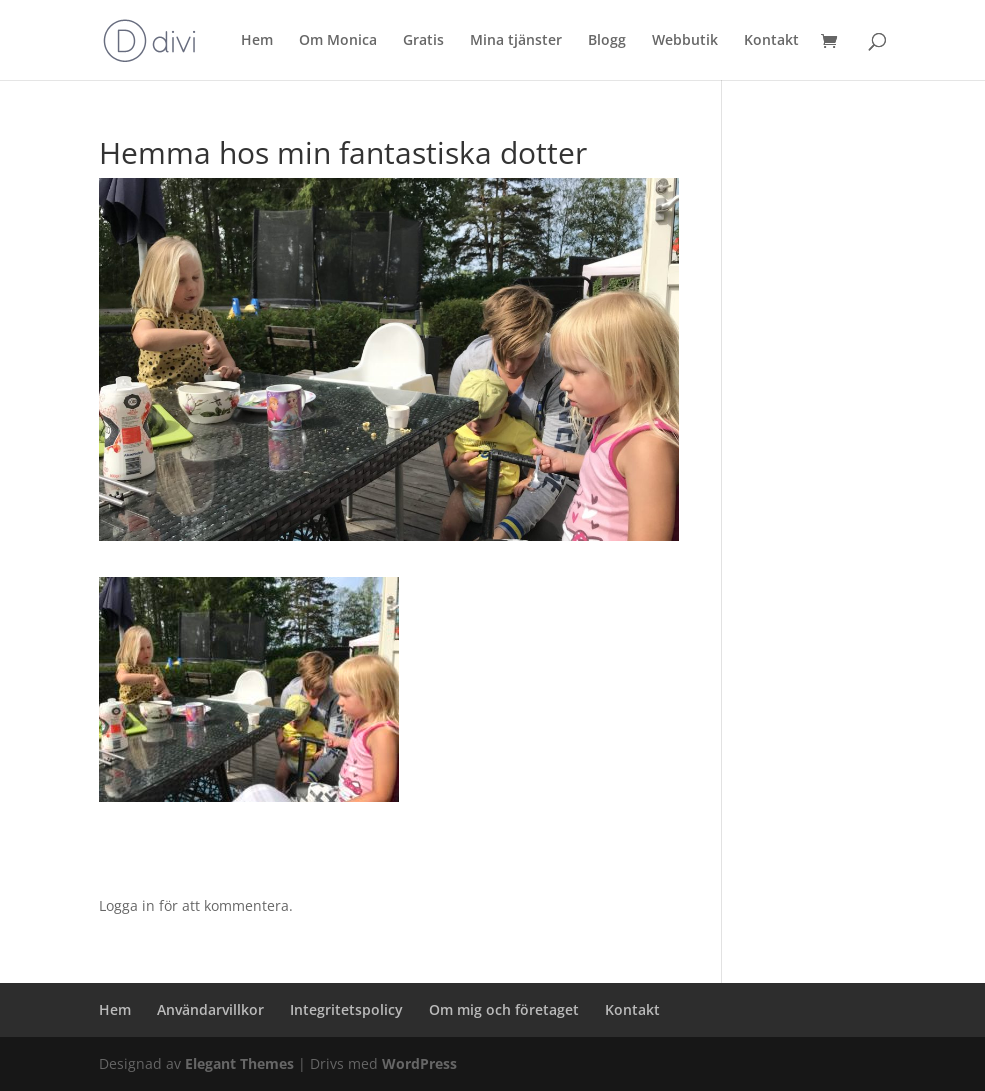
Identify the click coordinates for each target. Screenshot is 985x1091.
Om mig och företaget (504, 1009)
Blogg (607, 41)
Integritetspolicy (346, 1009)
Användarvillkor (210, 1009)
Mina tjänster (516, 41)
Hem (257, 41)
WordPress (419, 1063)
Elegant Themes (239, 1063)
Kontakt (771, 41)
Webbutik (685, 41)
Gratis (423, 41)
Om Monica (338, 41)
